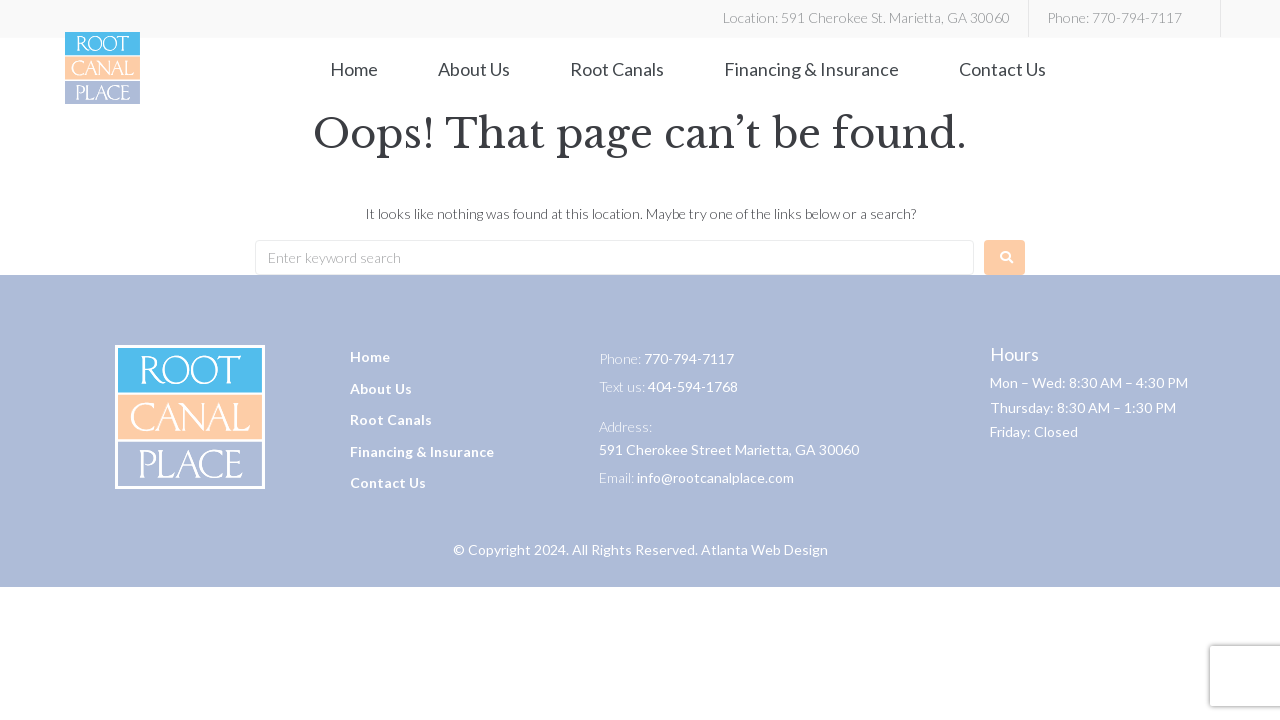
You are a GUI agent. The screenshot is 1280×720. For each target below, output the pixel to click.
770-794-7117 (1137, 17)
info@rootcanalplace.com (715, 477)
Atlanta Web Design (764, 549)
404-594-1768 (693, 386)
